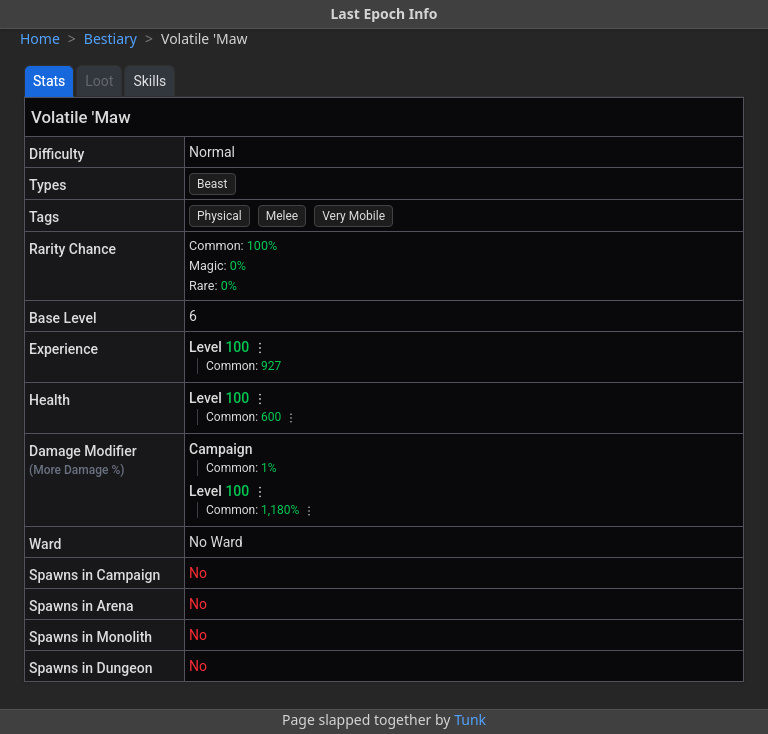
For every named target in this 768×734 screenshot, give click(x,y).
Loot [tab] (99, 81)
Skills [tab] (149, 81)
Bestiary (110, 38)
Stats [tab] (49, 81)
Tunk (470, 719)
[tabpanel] (384, 389)
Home (40, 38)
